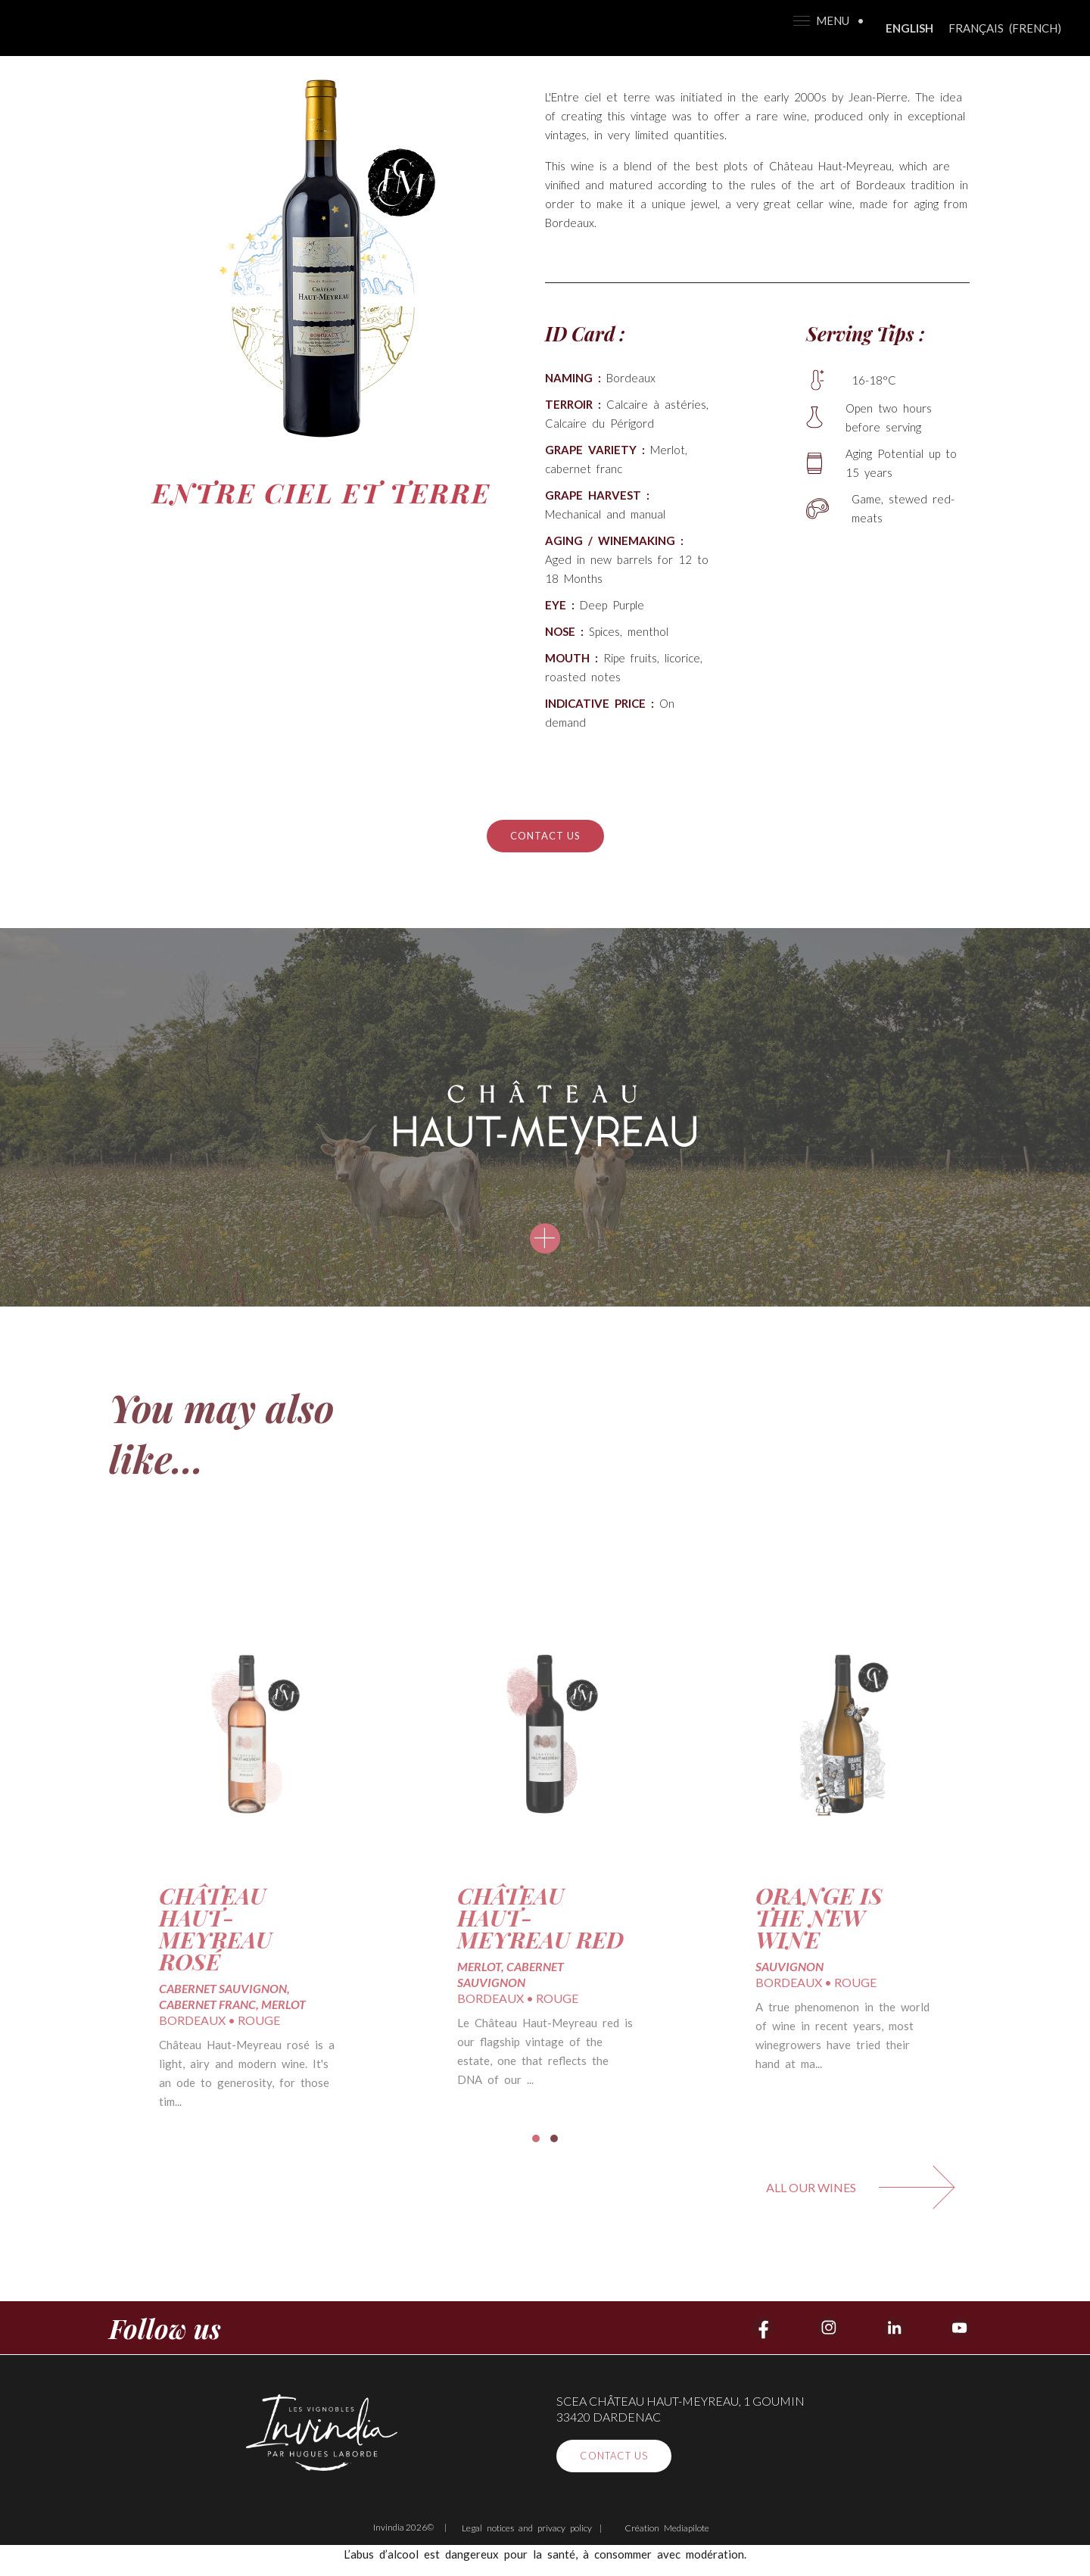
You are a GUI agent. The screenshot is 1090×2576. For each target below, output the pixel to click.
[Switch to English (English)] (909, 28)
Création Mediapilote (666, 2528)
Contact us (545, 836)
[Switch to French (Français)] (1005, 28)
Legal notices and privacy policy (527, 2528)
